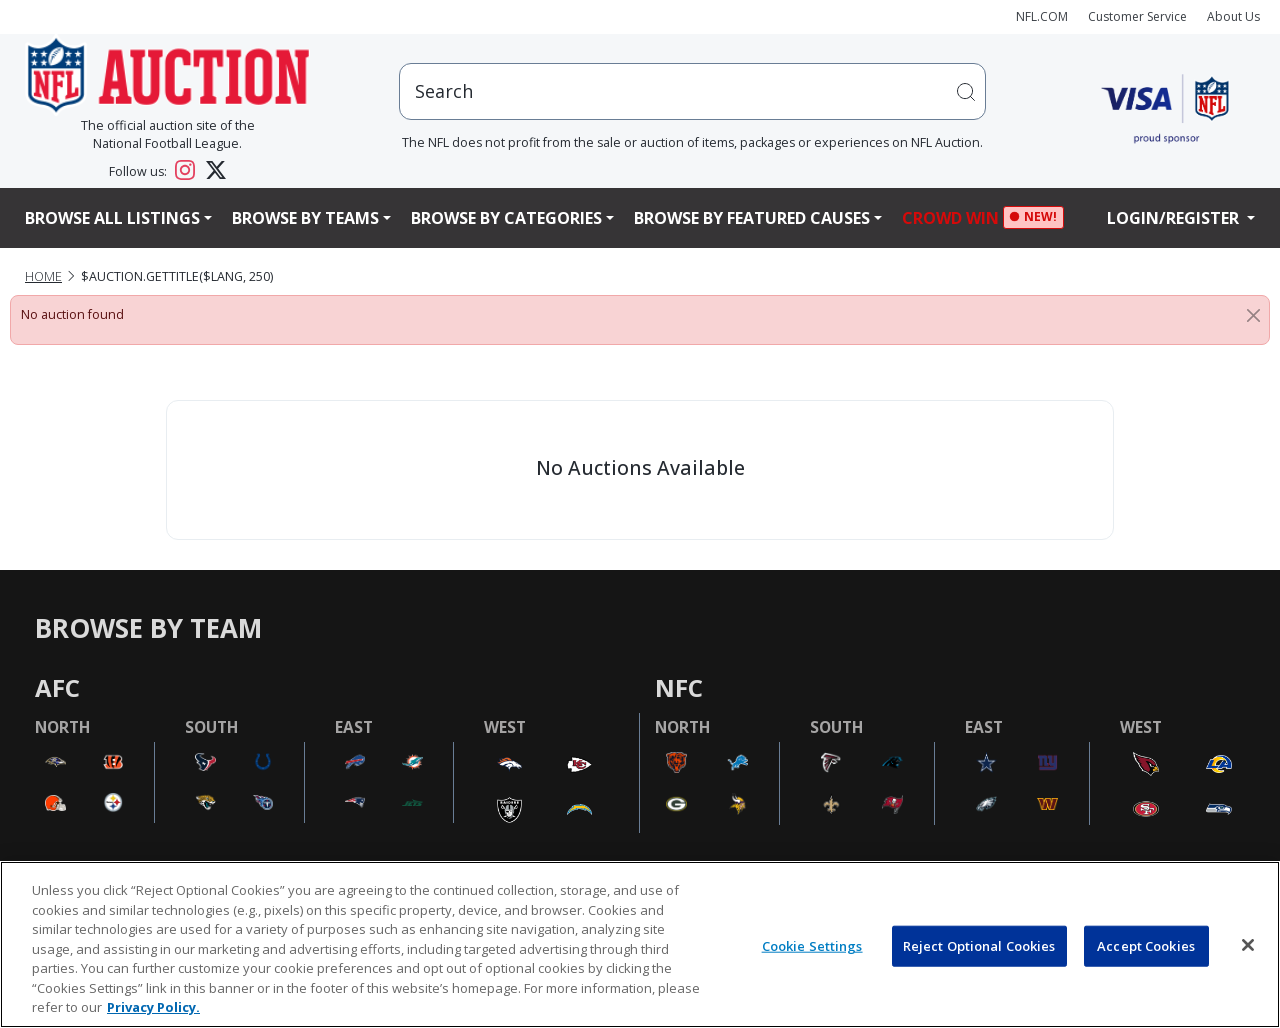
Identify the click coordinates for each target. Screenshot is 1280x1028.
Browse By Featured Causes (752, 218)
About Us (1233, 16)
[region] (640, 944)
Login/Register (1175, 218)
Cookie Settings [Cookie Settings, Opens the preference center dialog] (812, 945)
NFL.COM (1042, 16)
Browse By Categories (506, 218)
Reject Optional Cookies (979, 945)
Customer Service (1137, 16)
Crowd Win (955, 217)
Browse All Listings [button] (112, 218)
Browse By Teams (305, 218)
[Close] (1253, 315)
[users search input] (693, 91)
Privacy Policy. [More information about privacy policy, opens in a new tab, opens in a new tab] (153, 1007)
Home (43, 276)
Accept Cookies (1146, 945)
